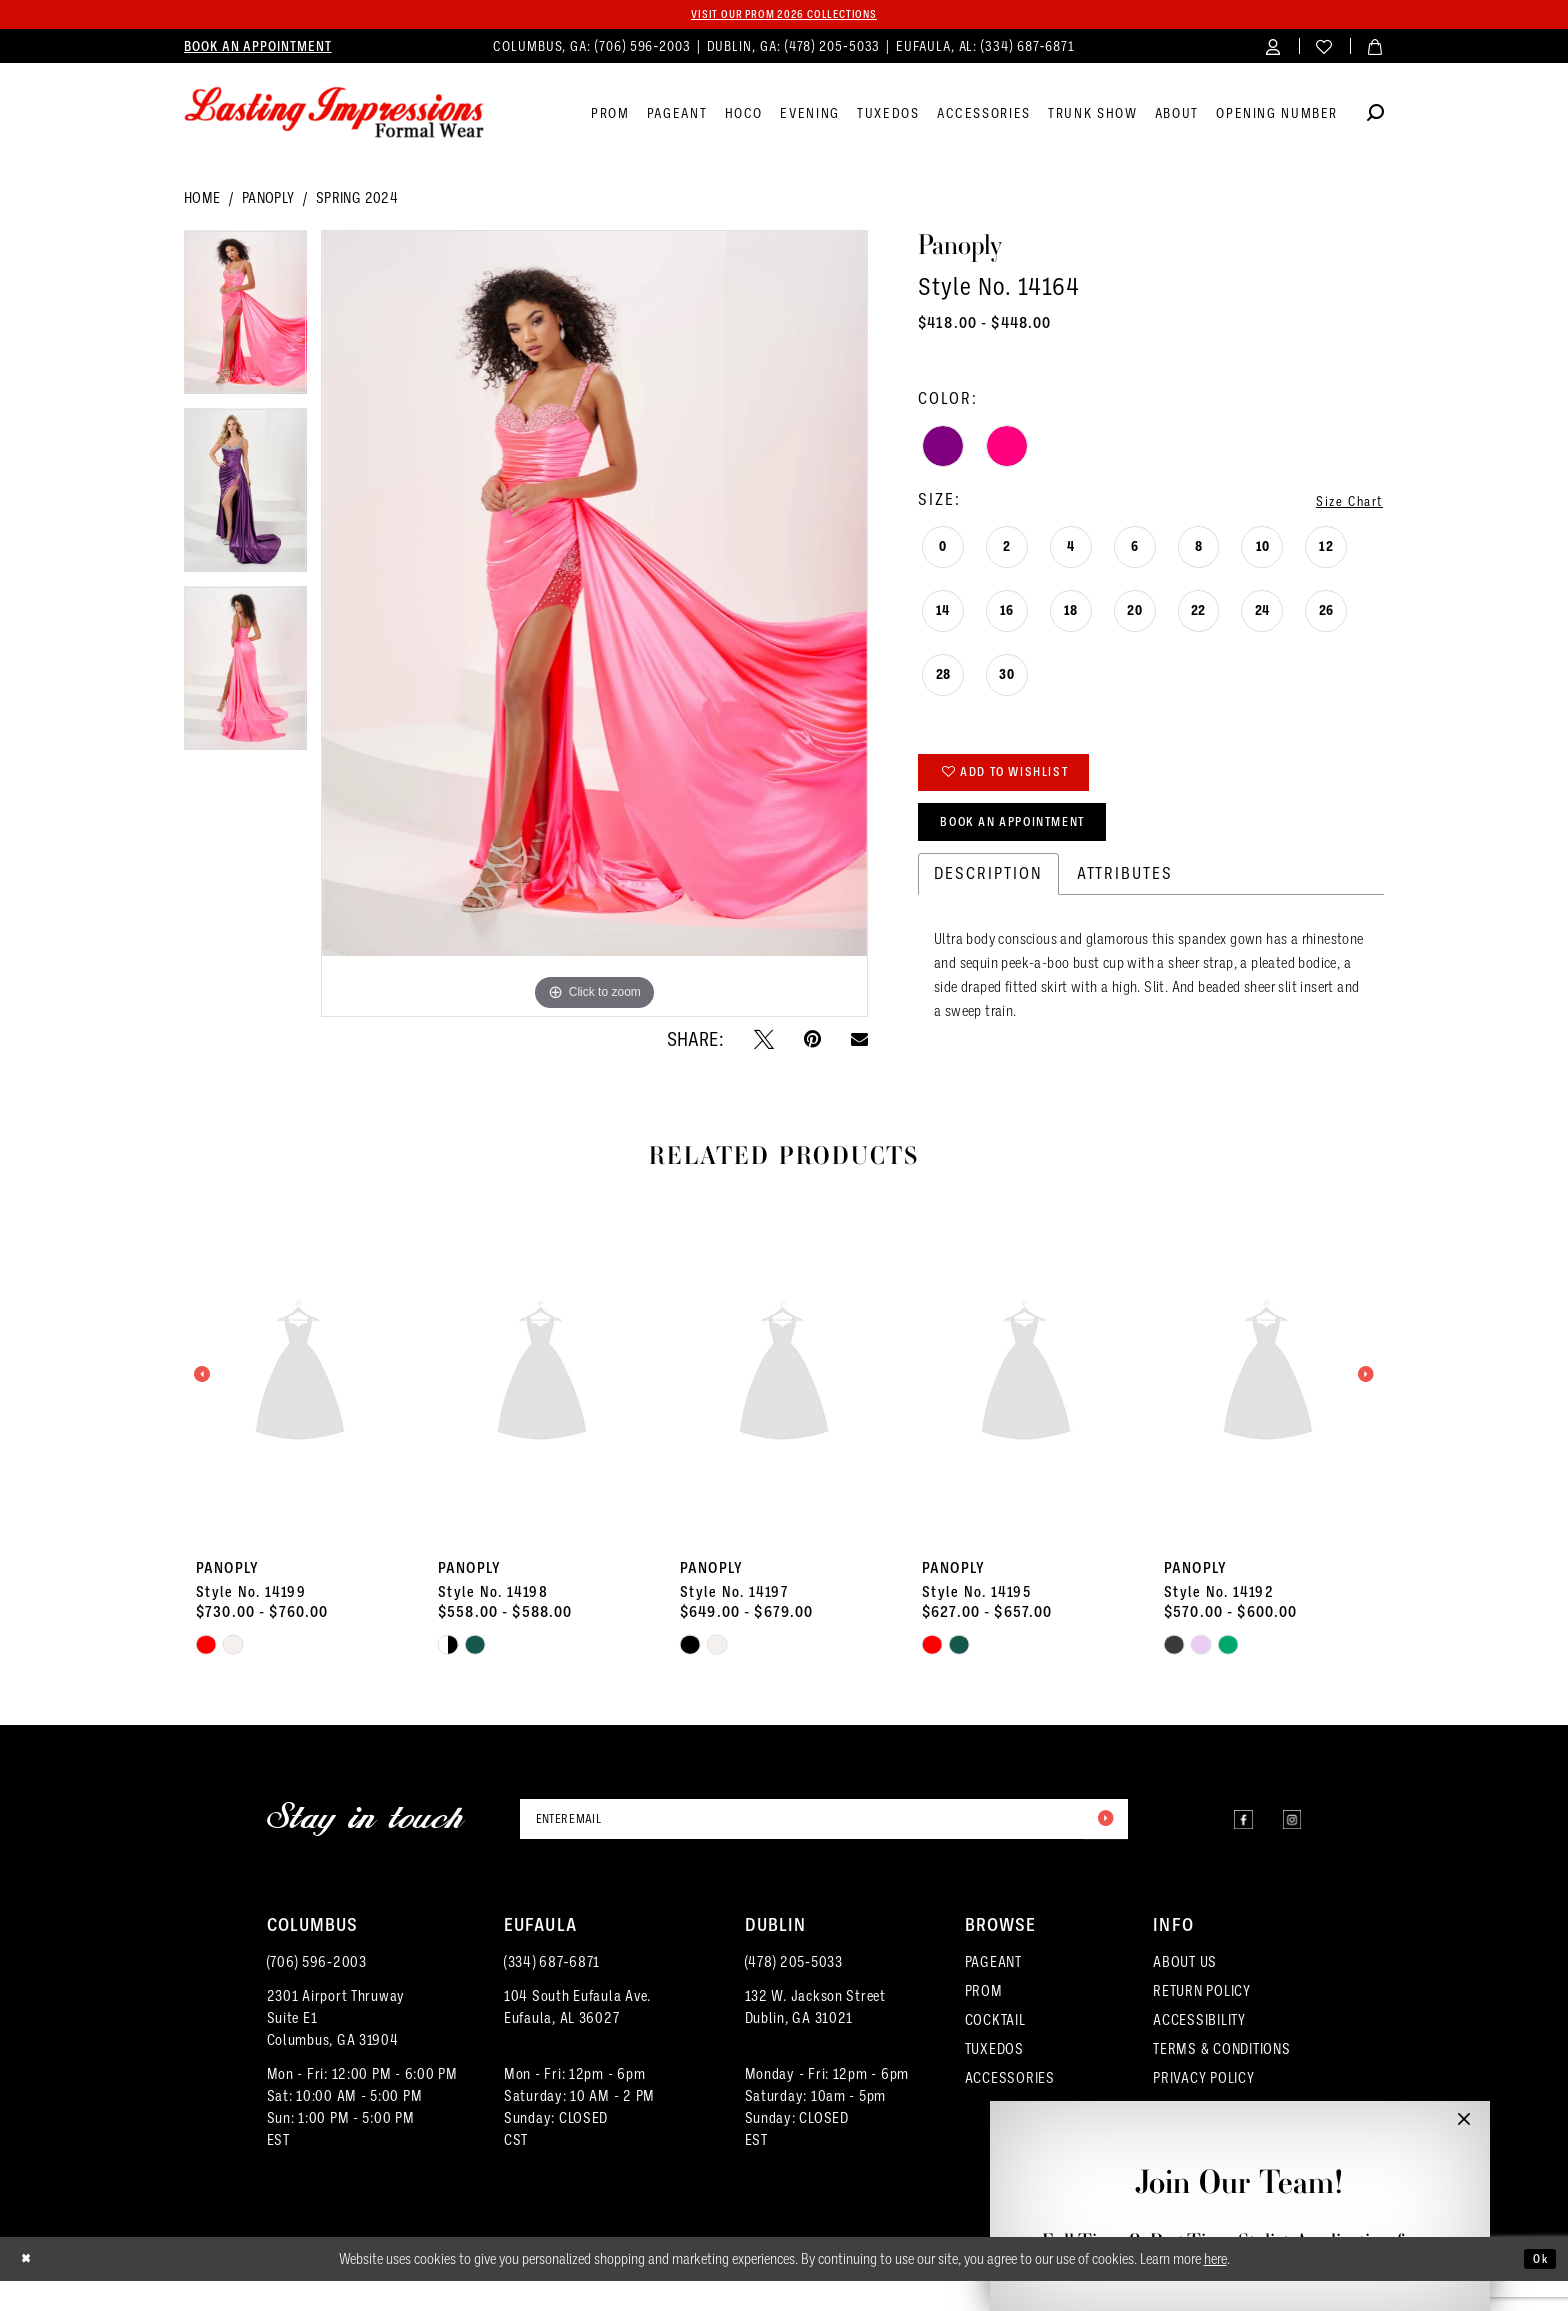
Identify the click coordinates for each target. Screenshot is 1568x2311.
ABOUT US (1185, 1992)
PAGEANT (993, 1992)
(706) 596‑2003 (317, 1992)
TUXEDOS (994, 2079)
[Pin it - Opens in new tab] (812, 1042)
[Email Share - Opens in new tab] (859, 1042)
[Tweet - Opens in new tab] (764, 1042)
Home (202, 202)
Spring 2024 (357, 202)
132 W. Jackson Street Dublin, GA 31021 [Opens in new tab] (815, 2037)
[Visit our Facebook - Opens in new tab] (1224, 1848)
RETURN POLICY (1202, 2021)
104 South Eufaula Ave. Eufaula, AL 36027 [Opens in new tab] (577, 2037)
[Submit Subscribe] (1100, 1848)
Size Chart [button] (1340, 503)
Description (988, 901)
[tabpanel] (245, 323)
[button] (1273, 49)
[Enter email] (824, 1848)
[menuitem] (258, 50)
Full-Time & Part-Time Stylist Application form (1239, 2241)
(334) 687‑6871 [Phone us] (1028, 49)
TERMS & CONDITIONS (1221, 2079)
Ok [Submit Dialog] (1536, 2288)
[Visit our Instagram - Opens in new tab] (1285, 1848)
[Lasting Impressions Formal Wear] (334, 117)
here (1215, 2289)
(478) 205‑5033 (794, 1992)
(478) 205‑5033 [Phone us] (835, 49)
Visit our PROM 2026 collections (784, 16)
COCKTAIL (995, 2050)
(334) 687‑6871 (552, 1992)
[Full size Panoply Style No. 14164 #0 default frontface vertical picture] (594, 627)
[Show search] (1375, 119)
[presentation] (300, 1402)
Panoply (268, 202)
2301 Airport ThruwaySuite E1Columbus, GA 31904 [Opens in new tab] (336, 2048)
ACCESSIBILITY (1199, 2050)
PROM (984, 2021)
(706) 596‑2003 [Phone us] (645, 49)
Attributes (1125, 901)
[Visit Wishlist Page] (1324, 49)
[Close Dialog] (30, 2289)
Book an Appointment (1039, 845)
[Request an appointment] (258, 50)
